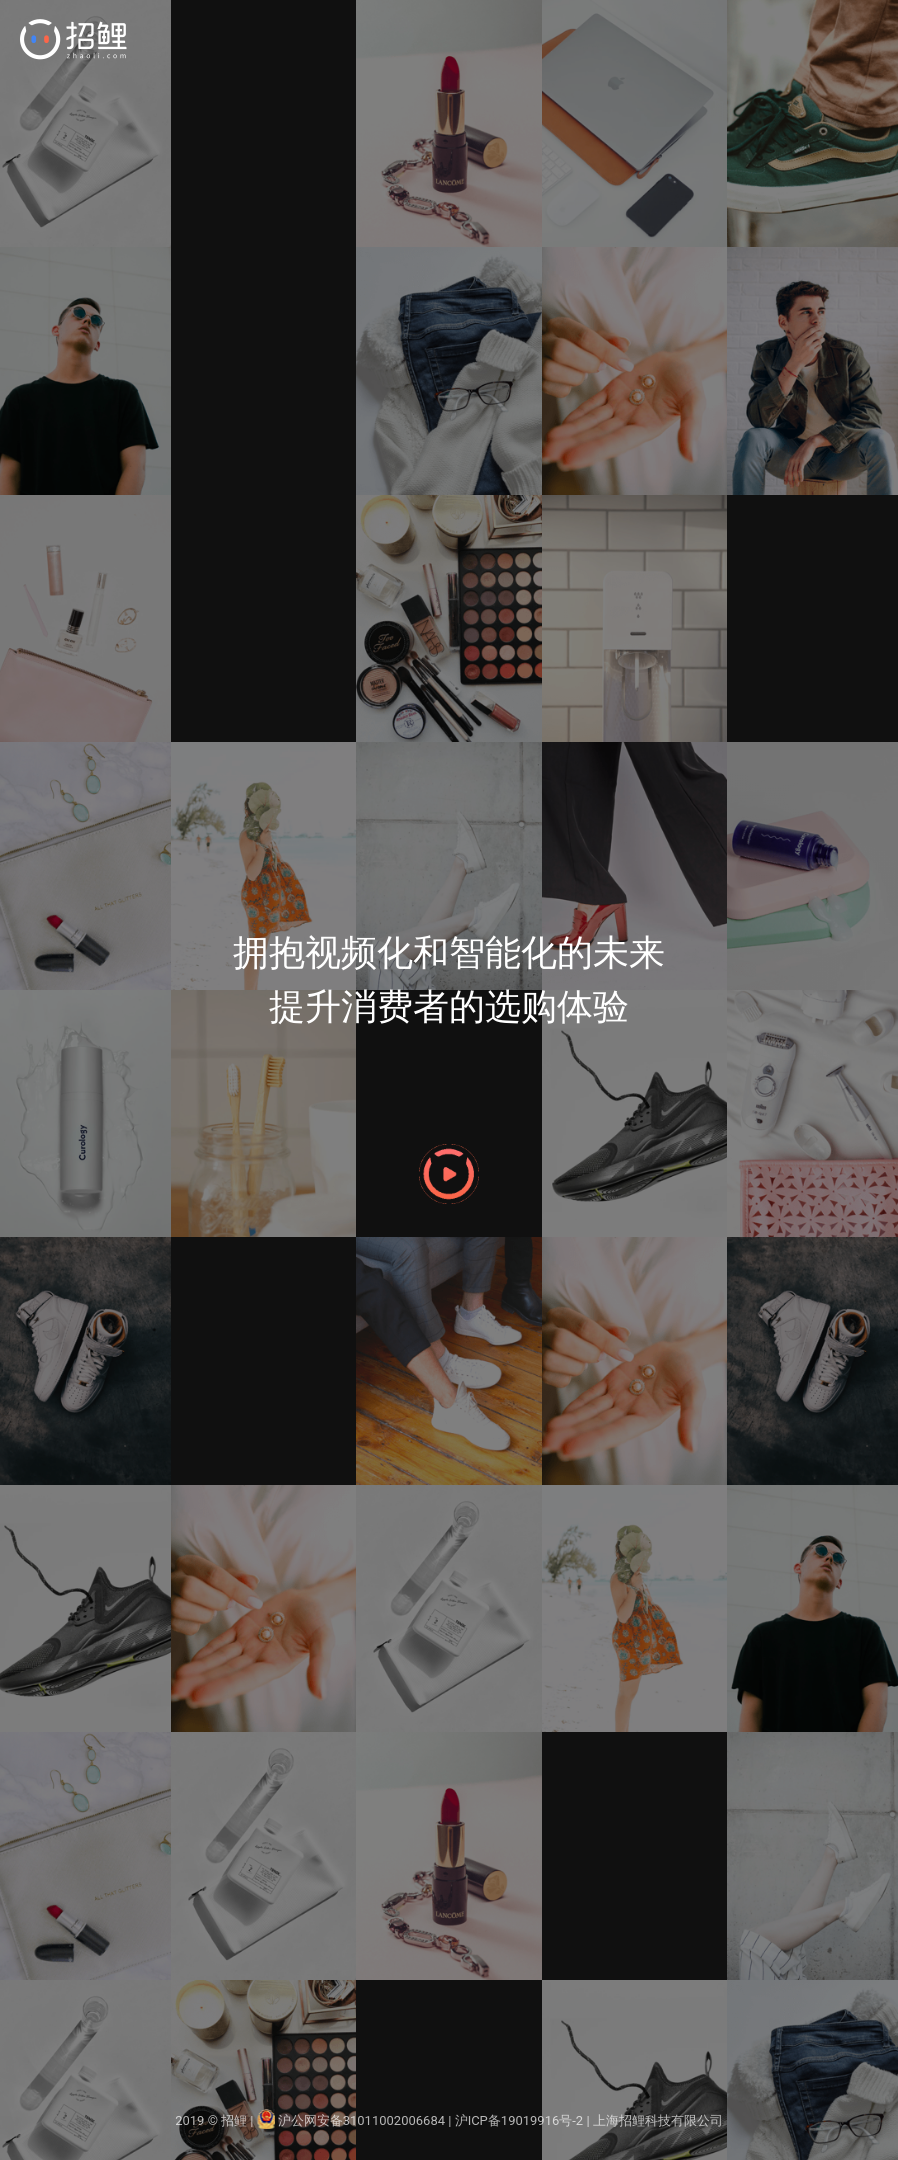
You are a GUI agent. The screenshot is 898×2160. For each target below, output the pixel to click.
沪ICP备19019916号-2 (519, 2120)
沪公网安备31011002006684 (351, 2120)
